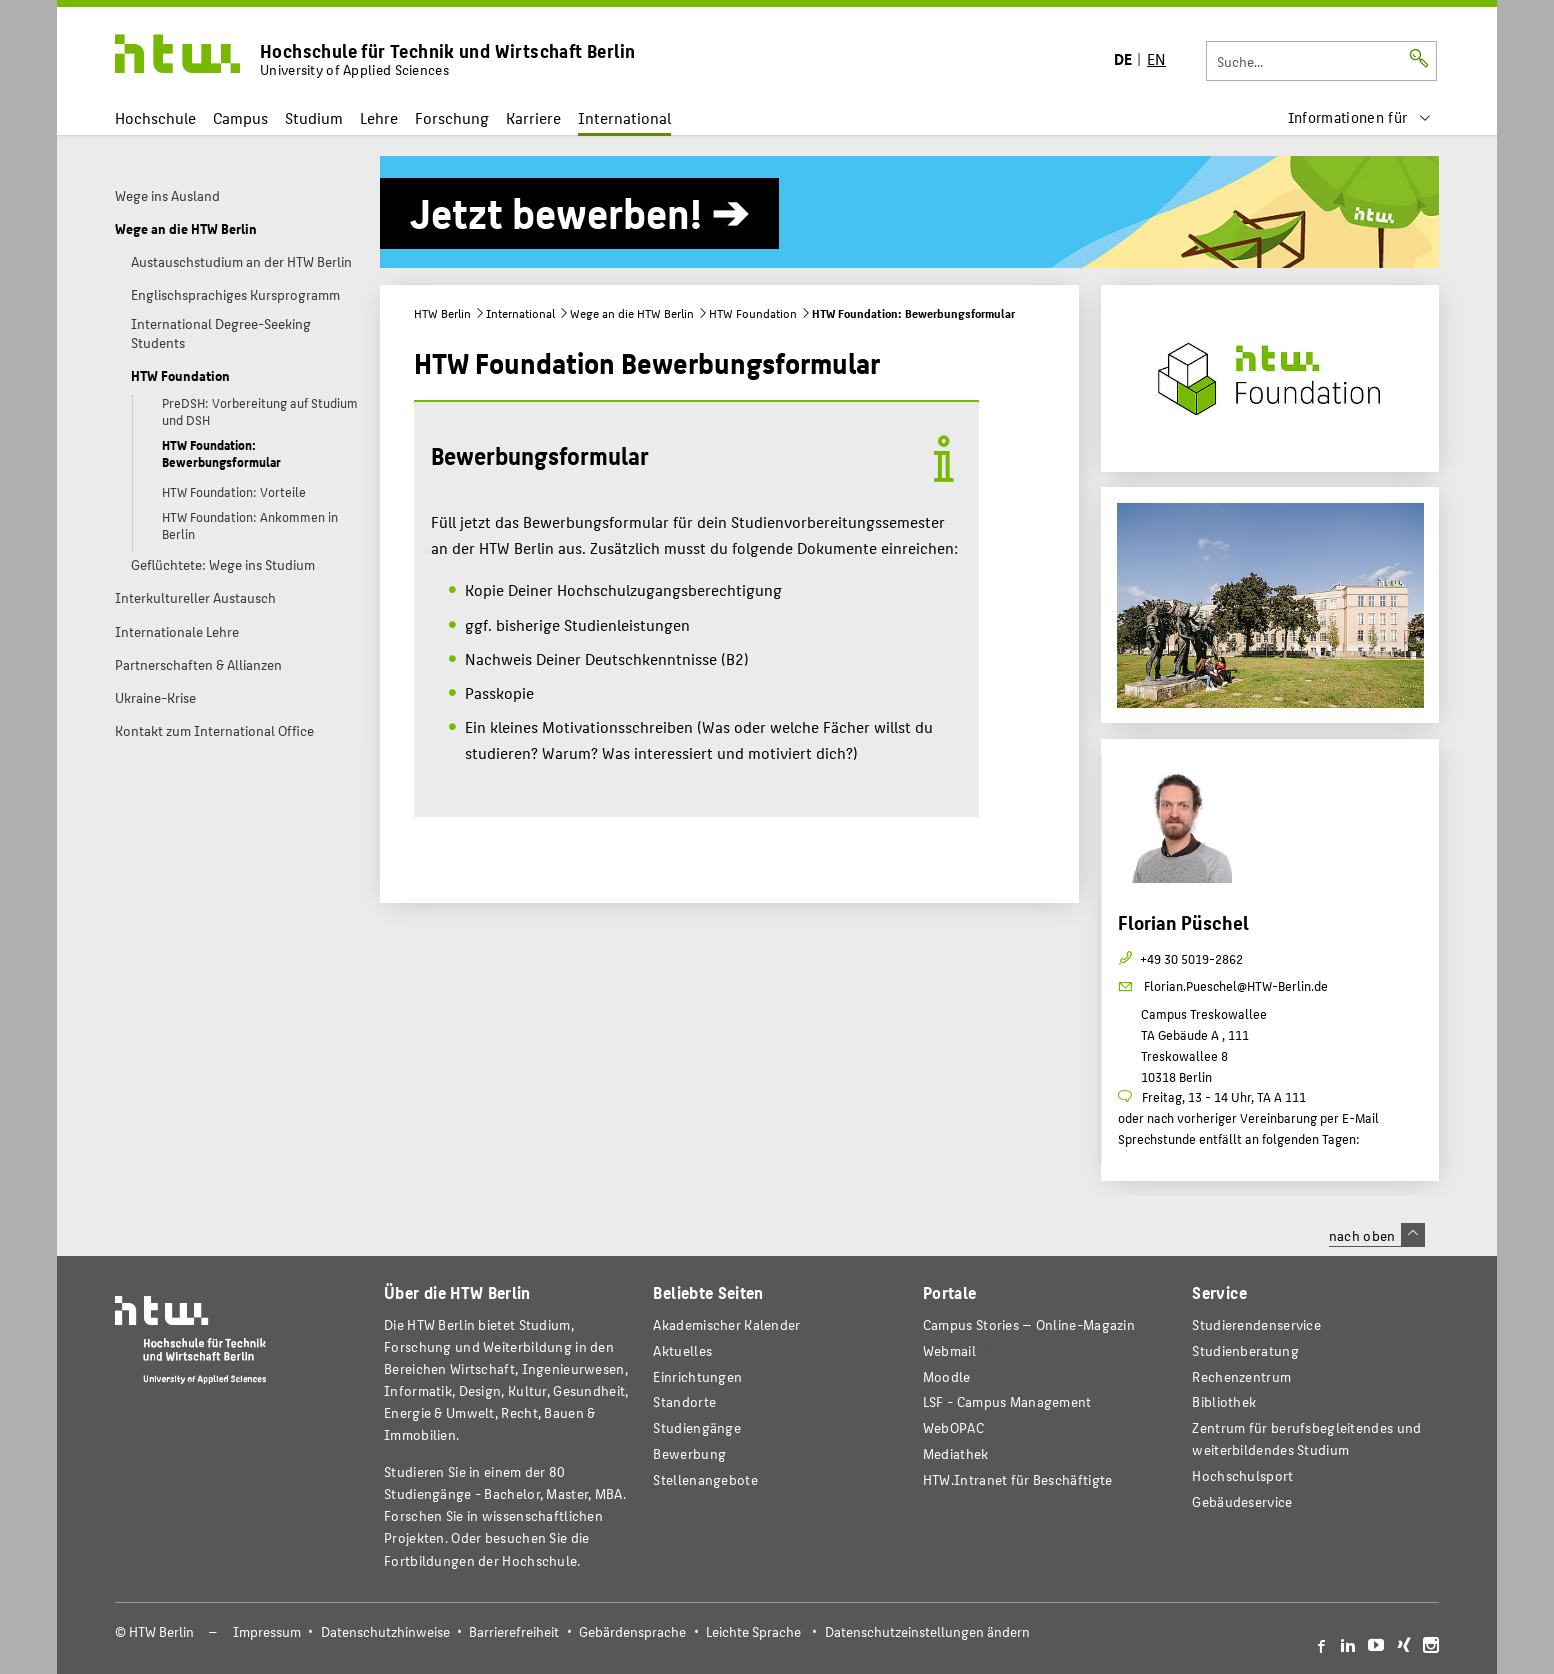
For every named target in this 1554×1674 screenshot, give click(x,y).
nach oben (1377, 1235)
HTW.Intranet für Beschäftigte (1018, 1479)
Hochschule (155, 117)
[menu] (1360, 117)
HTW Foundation (753, 313)
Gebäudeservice (1242, 1501)
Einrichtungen (697, 1376)
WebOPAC (953, 1427)
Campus (240, 117)
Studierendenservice (1256, 1324)
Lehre (379, 117)
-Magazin (1029, 1324)
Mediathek (956, 1453)
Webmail (949, 1350)
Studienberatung (1245, 1350)
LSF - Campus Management (1007, 1401)
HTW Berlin (442, 313)
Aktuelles (682, 1350)
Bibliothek (1224, 1401)
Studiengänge (697, 1427)
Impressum (267, 1631)
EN (1156, 58)
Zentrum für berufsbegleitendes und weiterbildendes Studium (1306, 1438)
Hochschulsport (1242, 1475)
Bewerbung (689, 1453)
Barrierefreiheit (514, 1631)
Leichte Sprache (753, 1631)
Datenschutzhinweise (385, 1631)
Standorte (684, 1401)
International (624, 117)
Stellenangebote (705, 1479)
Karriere (533, 117)
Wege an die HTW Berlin (632, 313)
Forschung (452, 117)
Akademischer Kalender (726, 1324)
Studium (314, 117)
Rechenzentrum (1241, 1376)
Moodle (947, 1376)
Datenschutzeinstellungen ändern (927, 1631)
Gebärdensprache (632, 1631)
